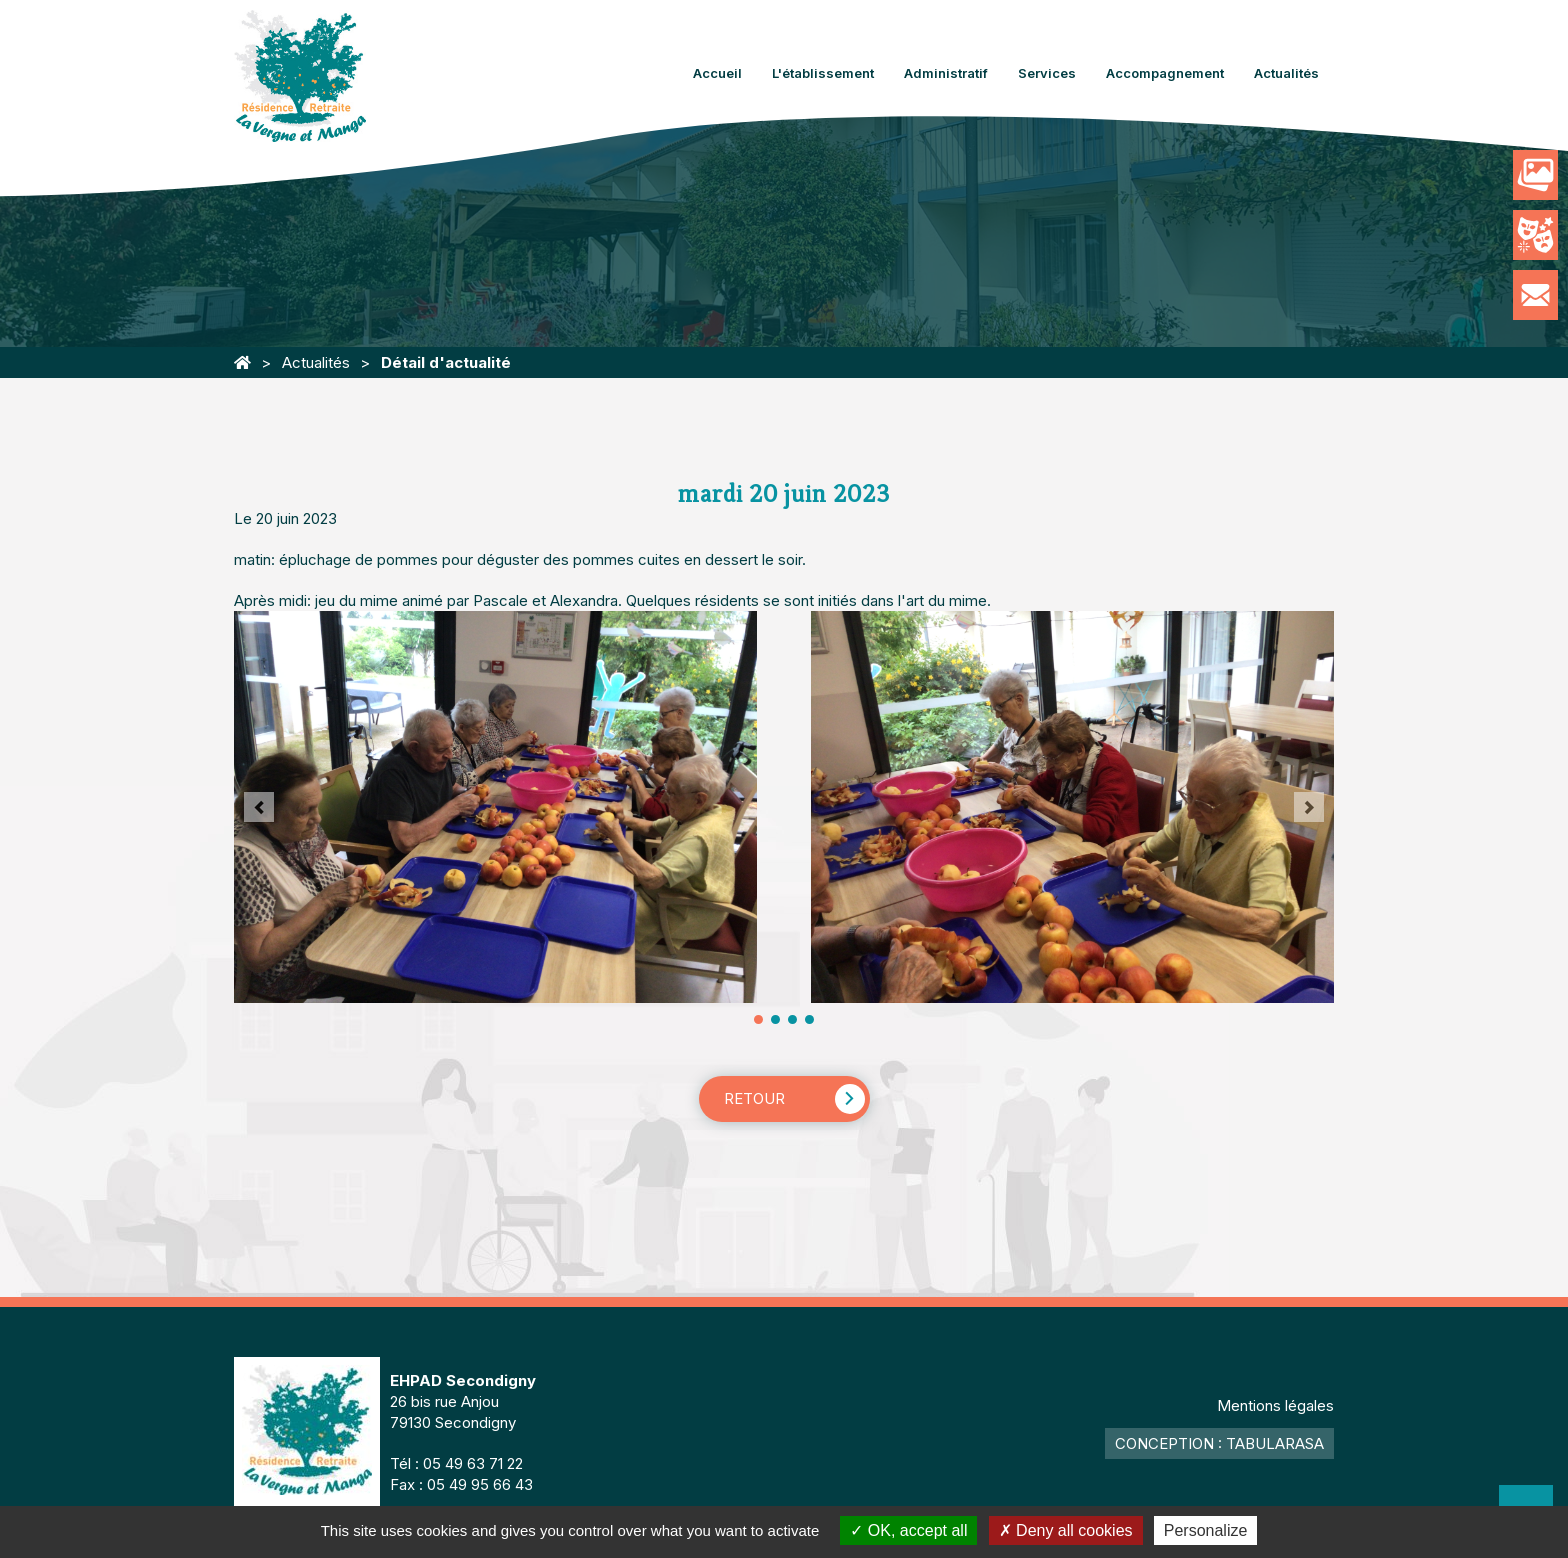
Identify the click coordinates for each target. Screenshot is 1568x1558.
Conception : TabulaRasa (1219, 1443)
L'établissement (823, 73)
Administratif (946, 73)
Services (1047, 73)
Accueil (717, 73)
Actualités (1286, 73)
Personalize (1206, 1530)
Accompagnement (1165, 73)
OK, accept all (908, 1530)
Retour (754, 1098)
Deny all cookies (1066, 1530)
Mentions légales (1275, 1405)
